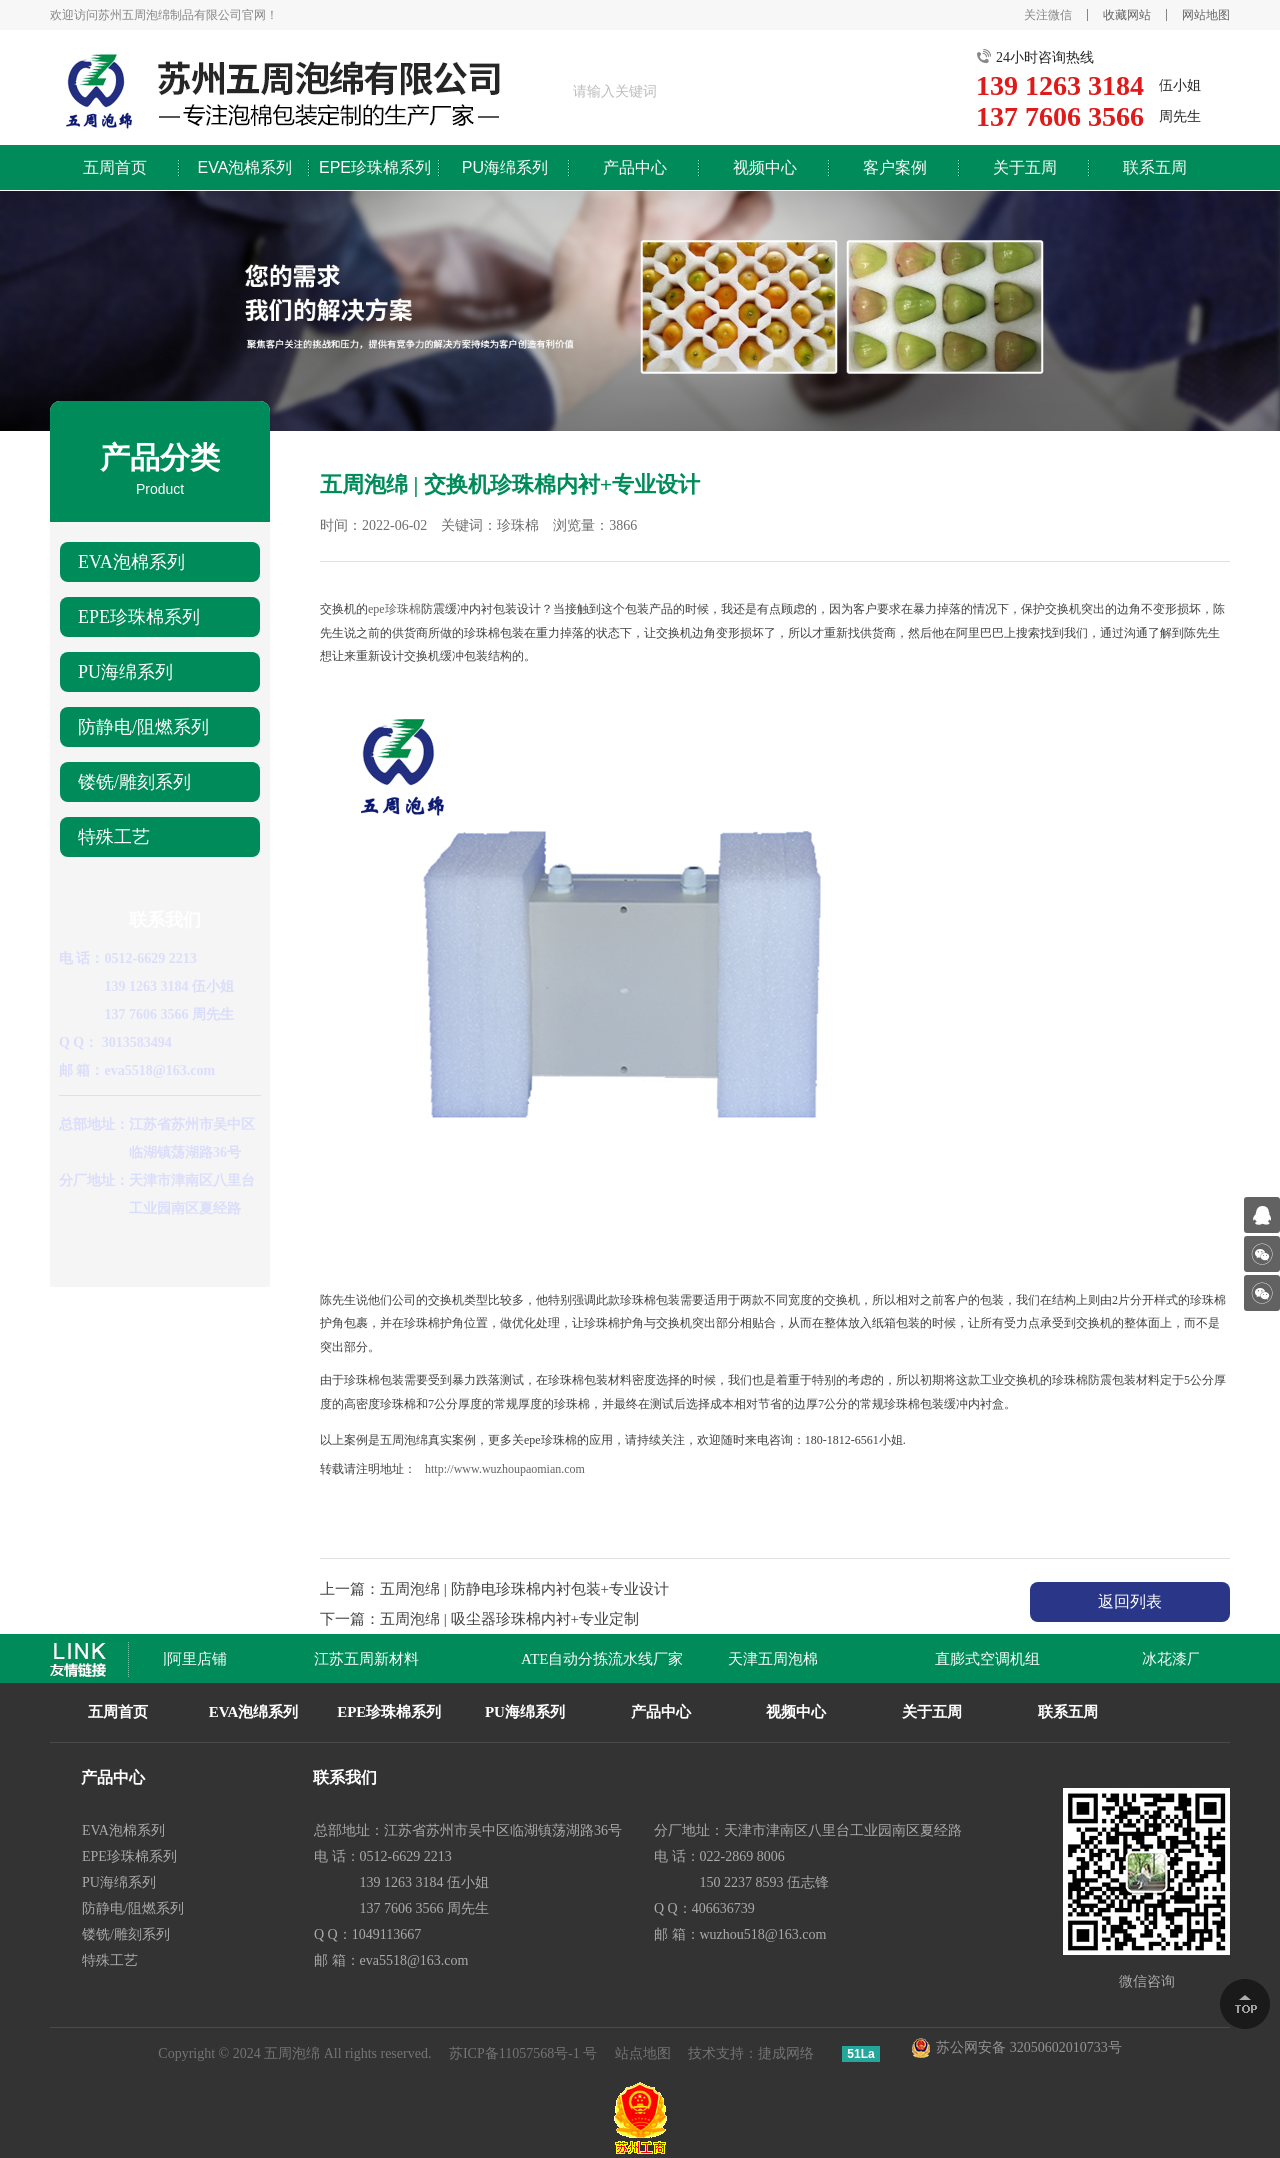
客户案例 (895, 167)
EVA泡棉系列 (245, 167)
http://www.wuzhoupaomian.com (505, 1469)
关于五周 (1025, 167)
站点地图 (643, 2053)
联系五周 (1155, 167)
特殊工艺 (114, 837)
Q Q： (78, 1042)
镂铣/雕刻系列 (134, 782)
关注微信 (1048, 15)
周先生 (1180, 116)
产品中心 (635, 167)
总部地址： (94, 1124)
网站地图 (1206, 15)
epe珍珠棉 (394, 609)
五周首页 (115, 167)
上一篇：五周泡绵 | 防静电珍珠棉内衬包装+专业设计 (494, 1589)
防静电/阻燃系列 (143, 727)
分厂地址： (94, 1180)
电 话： (82, 958)
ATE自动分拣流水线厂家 (611, 1659)
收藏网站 (1127, 15)
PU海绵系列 (505, 167)
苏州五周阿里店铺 (176, 1659)
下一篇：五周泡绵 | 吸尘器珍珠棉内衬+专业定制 (479, 1619)
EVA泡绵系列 (254, 1712)
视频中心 (765, 167)
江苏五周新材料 (375, 1659)
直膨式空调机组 (996, 1659)
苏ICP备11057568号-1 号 (523, 2053)
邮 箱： (82, 1070)
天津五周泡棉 (782, 1659)
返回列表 (1130, 1601)
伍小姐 (1180, 85)
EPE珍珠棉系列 (375, 167)
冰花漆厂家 (1188, 1659)
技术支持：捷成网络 (751, 2053)
